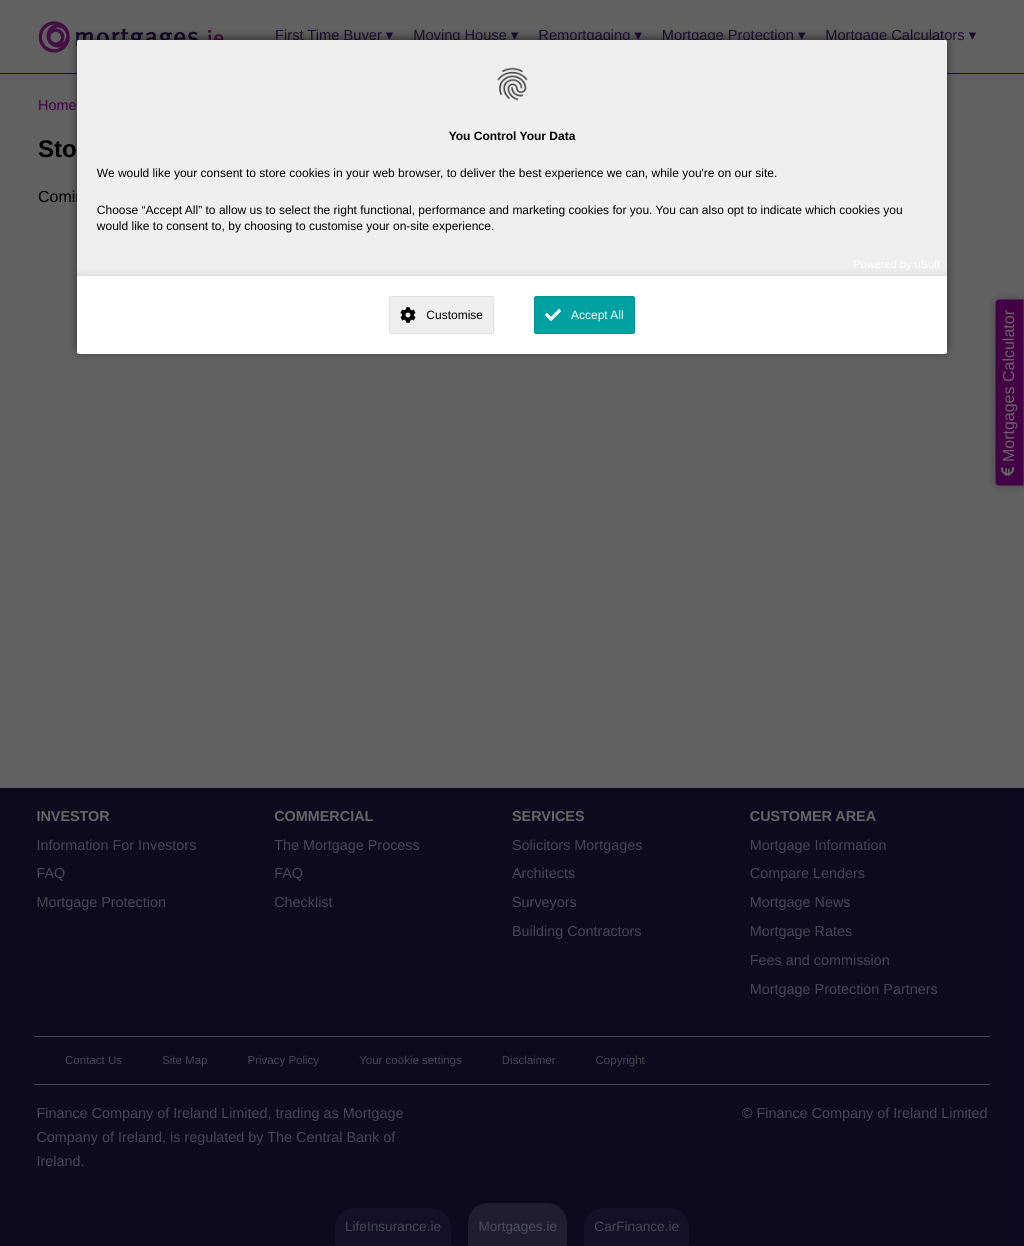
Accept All (597, 315)
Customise (454, 315)
